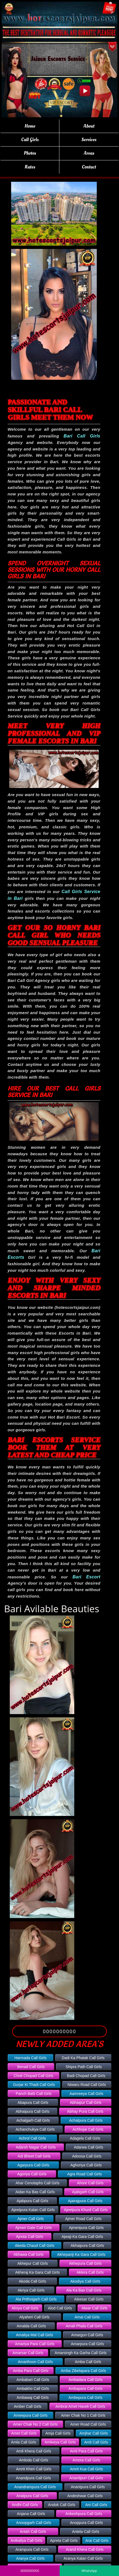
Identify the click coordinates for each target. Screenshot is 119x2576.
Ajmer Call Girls (30, 2219)
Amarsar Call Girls (27, 2353)
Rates (30, 167)
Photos (30, 153)
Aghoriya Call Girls (86, 2165)
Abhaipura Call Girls (33, 2111)
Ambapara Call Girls (85, 2388)
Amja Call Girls (57, 2433)
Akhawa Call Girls (28, 2254)
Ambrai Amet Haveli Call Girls (80, 2406)
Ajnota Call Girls (29, 2236)
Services (89, 139)
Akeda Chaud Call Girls (34, 2245)
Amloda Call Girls (33, 2460)
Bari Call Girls (81, 436)
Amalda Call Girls (31, 2326)
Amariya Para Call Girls (34, 2344)
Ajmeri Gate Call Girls (33, 2227)
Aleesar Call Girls (89, 2299)
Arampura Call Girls (32, 2549)
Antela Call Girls (85, 2531)
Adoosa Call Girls (86, 2156)
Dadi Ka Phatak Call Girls (83, 2058)
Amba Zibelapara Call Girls (83, 2371)
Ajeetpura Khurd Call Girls (86, 2210)
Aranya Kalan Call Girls (83, 2558)
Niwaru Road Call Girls (86, 2084)
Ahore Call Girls (90, 2183)
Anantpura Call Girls (88, 2487)
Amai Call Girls (87, 2317)
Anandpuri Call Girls (86, 2478)
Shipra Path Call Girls (84, 2067)
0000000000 (59, 2031)
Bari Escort (86, 1577)
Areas (89, 153)
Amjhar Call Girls (93, 2433)
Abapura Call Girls (33, 2102)
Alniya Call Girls (25, 2308)
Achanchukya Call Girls (35, 2129)
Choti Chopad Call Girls (33, 2076)
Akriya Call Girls (31, 2290)
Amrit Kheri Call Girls (33, 2469)
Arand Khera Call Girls (85, 2549)
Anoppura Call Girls (86, 2522)
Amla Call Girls (23, 2442)
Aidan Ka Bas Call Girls (35, 2192)
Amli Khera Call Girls (33, 2451)
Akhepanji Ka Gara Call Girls (81, 2254)
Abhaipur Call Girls (86, 2102)
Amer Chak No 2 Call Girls (35, 2424)
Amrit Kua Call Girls (86, 2469)
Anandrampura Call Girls (35, 2487)
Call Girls (29, 139)
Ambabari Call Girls (33, 2379)
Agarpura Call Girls (33, 2165)
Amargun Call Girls (87, 2335)
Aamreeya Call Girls (86, 2093)
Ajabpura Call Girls (32, 2201)
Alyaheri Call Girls (34, 2317)
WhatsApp (89, 2570)
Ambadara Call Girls (85, 2379)
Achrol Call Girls (32, 2138)
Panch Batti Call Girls (34, 2093)
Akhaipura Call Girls (87, 2245)
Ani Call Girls (96, 2505)
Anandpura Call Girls (33, 2478)
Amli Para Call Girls (86, 2451)
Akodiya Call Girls (85, 2281)
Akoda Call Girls (32, 2281)
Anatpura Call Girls (32, 2496)
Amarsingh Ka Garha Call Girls (81, 2353)
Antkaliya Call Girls (26, 2540)
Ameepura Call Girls (30, 2415)
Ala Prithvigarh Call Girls (36, 2299)
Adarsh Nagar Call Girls (36, 2147)
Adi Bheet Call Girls (34, 2156)
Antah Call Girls (33, 2531)
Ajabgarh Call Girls (88, 2192)
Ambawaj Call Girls (33, 2397)
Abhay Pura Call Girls (85, 2111)
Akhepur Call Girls (32, 2263)
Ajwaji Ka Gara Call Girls (82, 2236)
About (89, 126)
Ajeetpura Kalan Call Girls (33, 2210)
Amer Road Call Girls (88, 2424)
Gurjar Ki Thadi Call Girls (34, 2084)
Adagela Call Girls (85, 2138)
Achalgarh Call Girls (33, 2120)
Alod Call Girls (60, 2308)
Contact (89, 167)
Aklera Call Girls (90, 2272)
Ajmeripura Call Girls (86, 2227)
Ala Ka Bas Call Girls (83, 2290)
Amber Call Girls (27, 2406)
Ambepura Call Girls (85, 2397)
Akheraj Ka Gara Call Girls (37, 2272)
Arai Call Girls (96, 2540)
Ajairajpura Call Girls (85, 2201)
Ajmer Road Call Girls (83, 2219)
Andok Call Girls (61, 2505)
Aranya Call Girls (30, 2558)
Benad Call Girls (31, 2067)
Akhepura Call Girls (85, 2263)
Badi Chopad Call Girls (86, 2076)
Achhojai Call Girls (87, 2129)
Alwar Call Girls (95, 2308)
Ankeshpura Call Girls (83, 2514)
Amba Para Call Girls (31, 2371)
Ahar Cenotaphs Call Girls (37, 2183)
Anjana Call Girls (31, 2514)
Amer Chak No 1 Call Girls (83, 2415)
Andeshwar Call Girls (85, 2496)
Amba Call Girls (88, 2362)
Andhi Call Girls (25, 2505)
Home (29, 126)
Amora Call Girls (86, 2460)
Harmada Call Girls (30, 2058)
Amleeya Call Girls (60, 2442)
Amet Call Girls (23, 2433)
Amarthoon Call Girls (35, 2362)
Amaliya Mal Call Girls (34, 2335)
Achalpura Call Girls (86, 2120)
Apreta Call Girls (64, 2540)
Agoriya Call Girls (31, 2174)
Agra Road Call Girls (84, 2174)
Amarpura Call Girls (87, 2344)
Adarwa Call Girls (88, 2147)
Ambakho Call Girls (33, 2388)
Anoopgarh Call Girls (33, 2522)
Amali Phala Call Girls (84, 2326)
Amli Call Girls (96, 2442)
